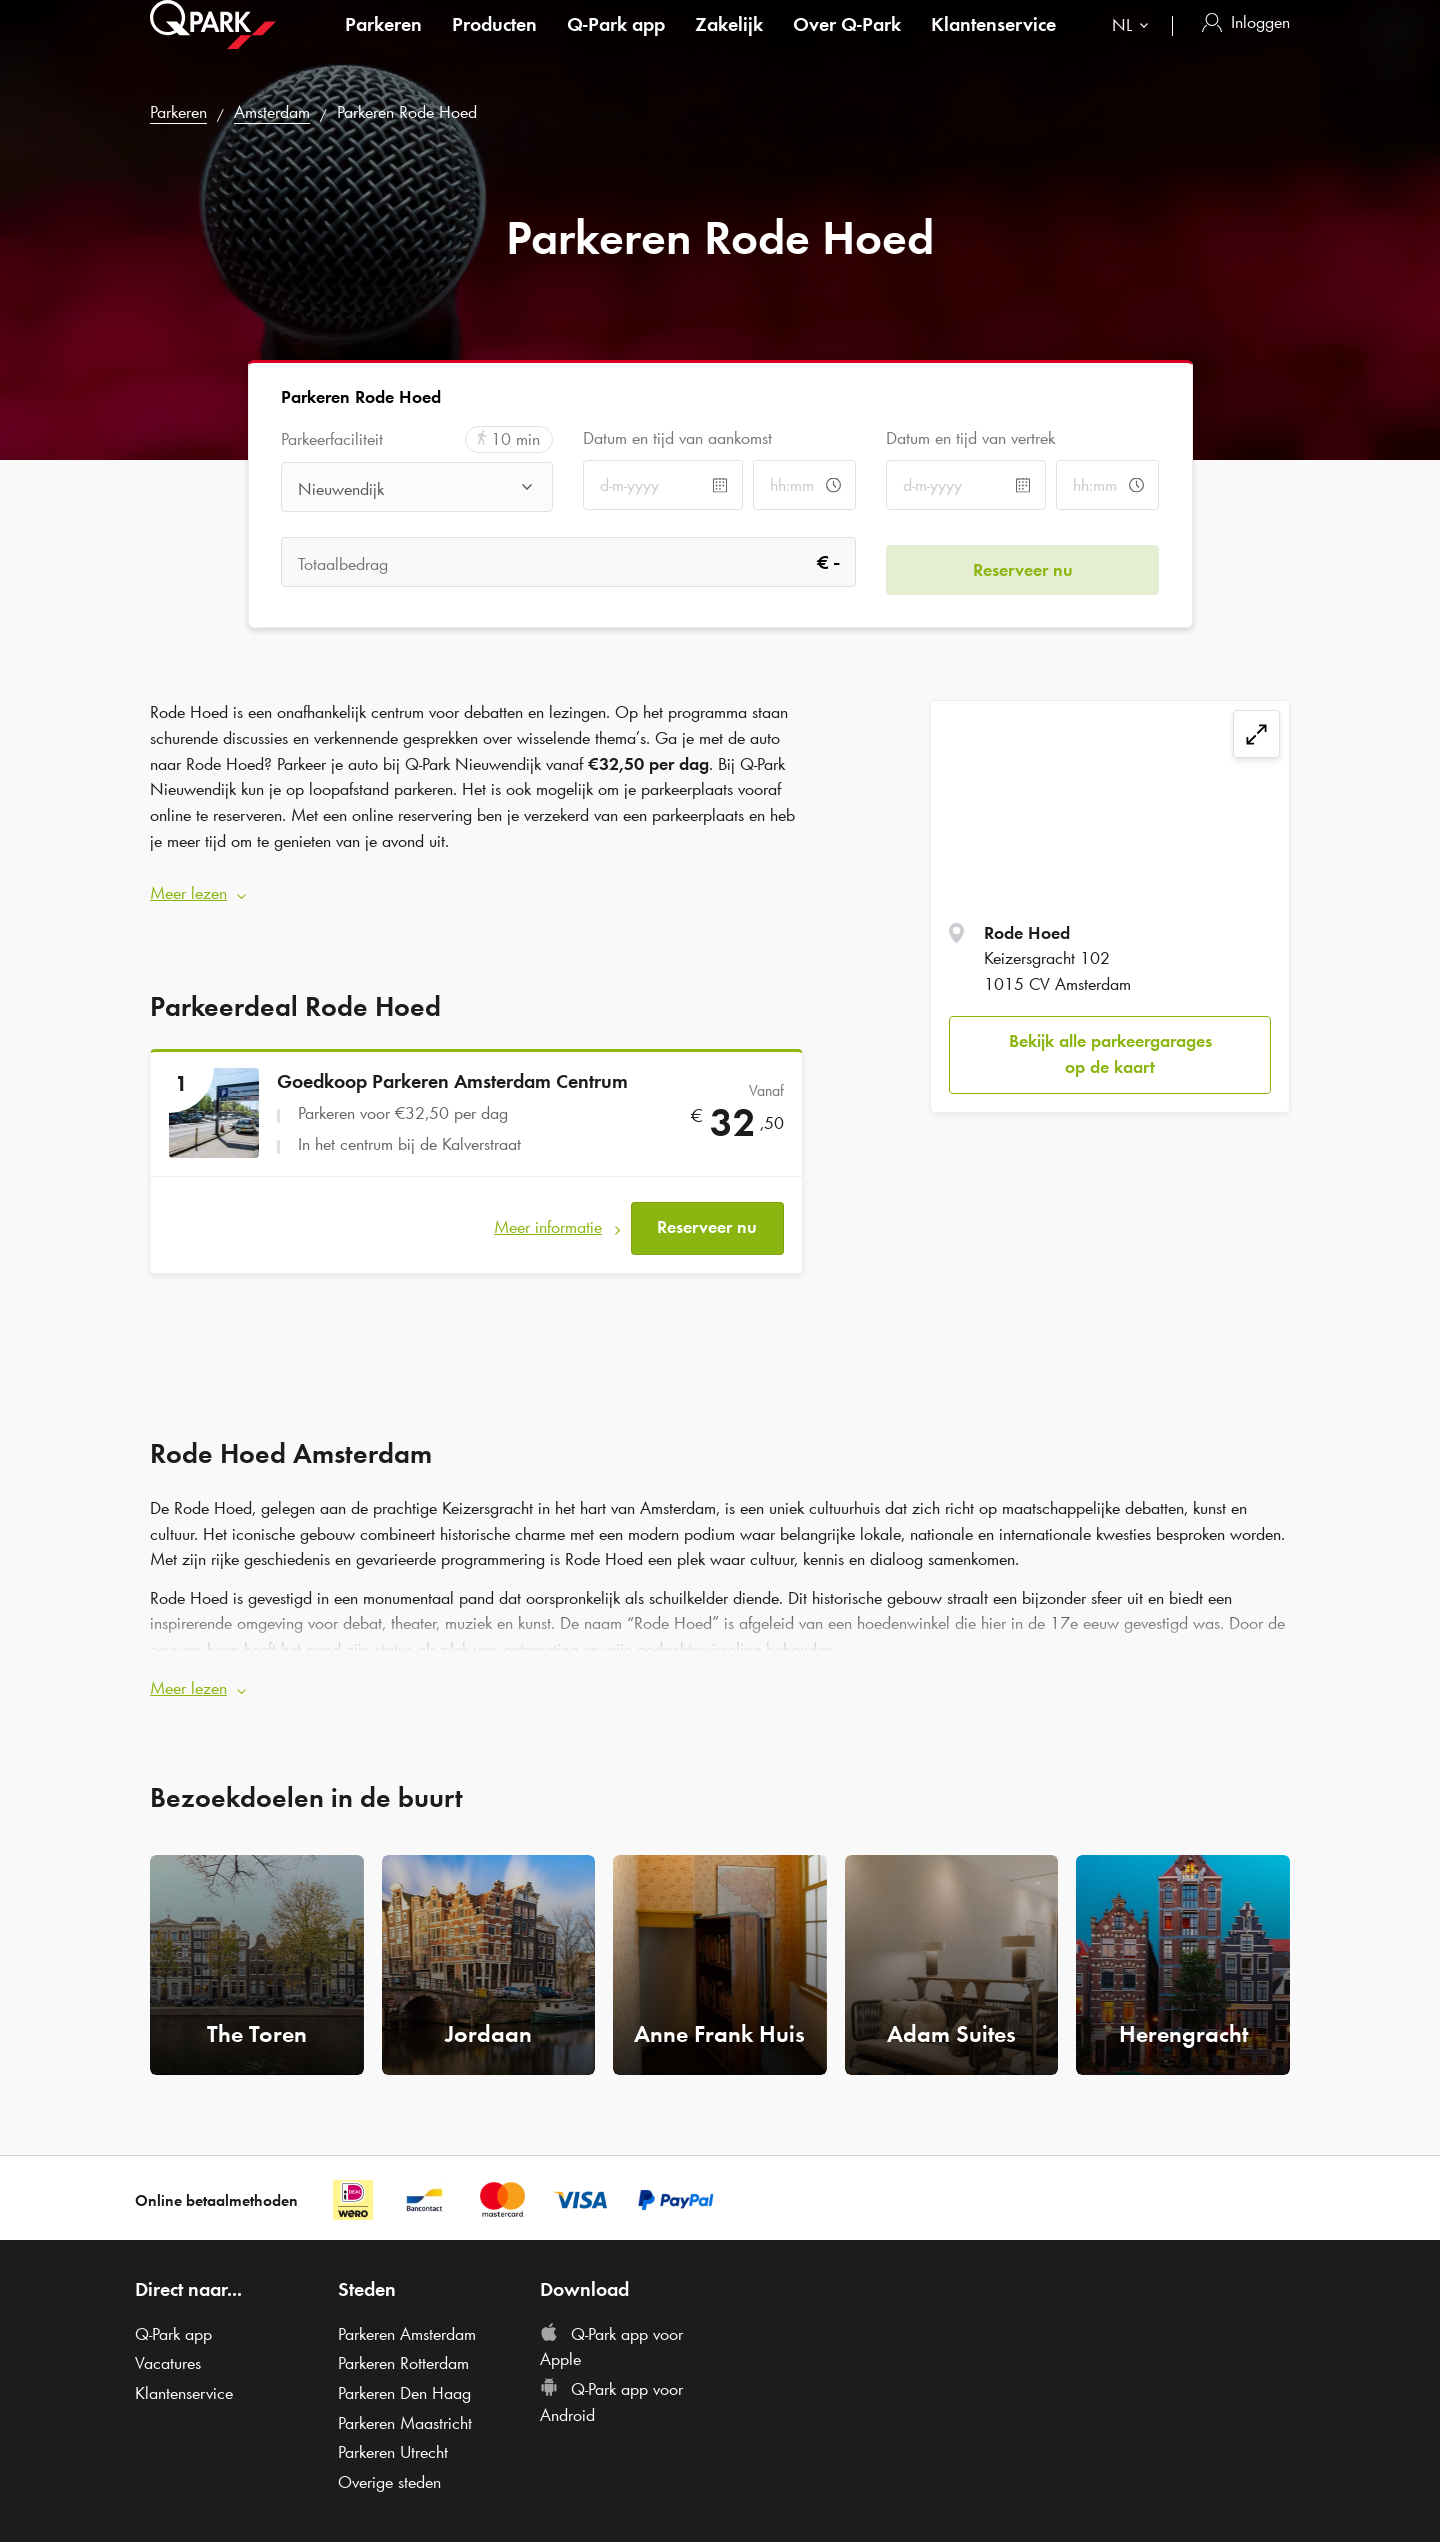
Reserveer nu (707, 1213)
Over (847, 44)
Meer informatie (548, 1213)
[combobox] (1134, 47)
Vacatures (168, 2343)
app (616, 44)
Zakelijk (729, 44)
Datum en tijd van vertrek (970, 438)
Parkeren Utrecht (393, 2432)
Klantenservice (993, 44)
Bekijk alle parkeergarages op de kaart (1110, 1054)
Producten (494, 44)
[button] (476, 887)
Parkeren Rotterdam (403, 2343)
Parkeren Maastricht (405, 2402)
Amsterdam (272, 112)
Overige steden (389, 2461)
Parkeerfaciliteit (332, 439)
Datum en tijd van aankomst (677, 438)
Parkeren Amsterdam (407, 2313)
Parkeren (383, 44)
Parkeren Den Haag (404, 2372)
